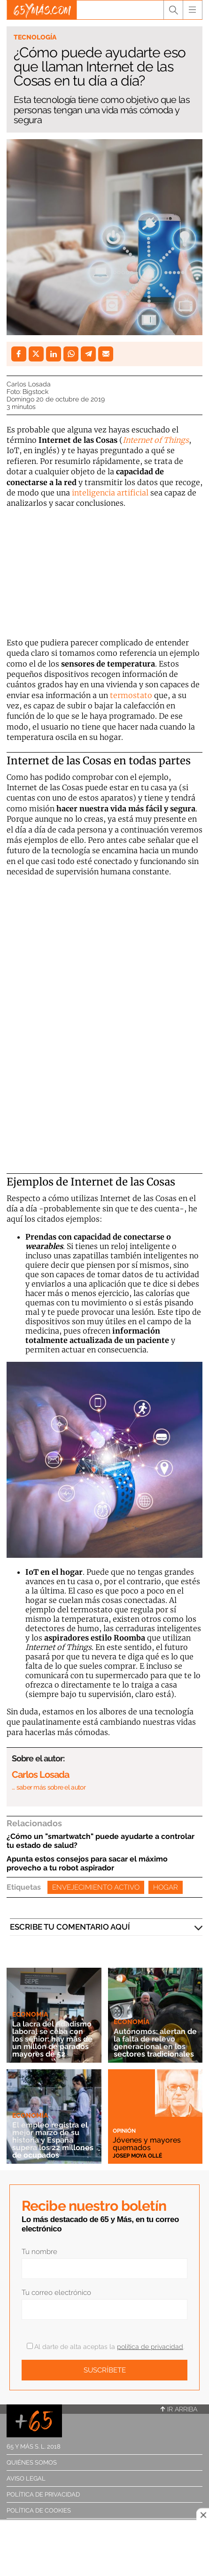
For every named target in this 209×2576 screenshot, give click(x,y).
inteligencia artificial (110, 492)
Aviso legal (26, 2478)
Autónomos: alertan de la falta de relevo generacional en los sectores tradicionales (155, 2042)
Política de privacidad (43, 2494)
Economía (30, 2014)
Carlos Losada (29, 384)
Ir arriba (179, 2409)
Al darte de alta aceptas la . (105, 2346)
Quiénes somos (32, 2462)
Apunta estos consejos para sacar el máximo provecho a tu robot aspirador (87, 1863)
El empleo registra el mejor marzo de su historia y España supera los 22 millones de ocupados (52, 2140)
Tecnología (35, 37)
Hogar (165, 1887)
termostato (132, 695)
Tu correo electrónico (56, 2292)
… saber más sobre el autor (48, 1787)
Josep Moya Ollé (137, 2155)
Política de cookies (39, 2510)
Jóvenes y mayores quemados (147, 2144)
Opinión (124, 2131)
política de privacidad (150, 2346)
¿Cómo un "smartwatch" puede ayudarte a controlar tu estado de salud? (100, 1841)
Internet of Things (156, 440)
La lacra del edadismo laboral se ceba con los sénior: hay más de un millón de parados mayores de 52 (52, 2038)
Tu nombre (39, 2251)
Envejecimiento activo (95, 1887)
